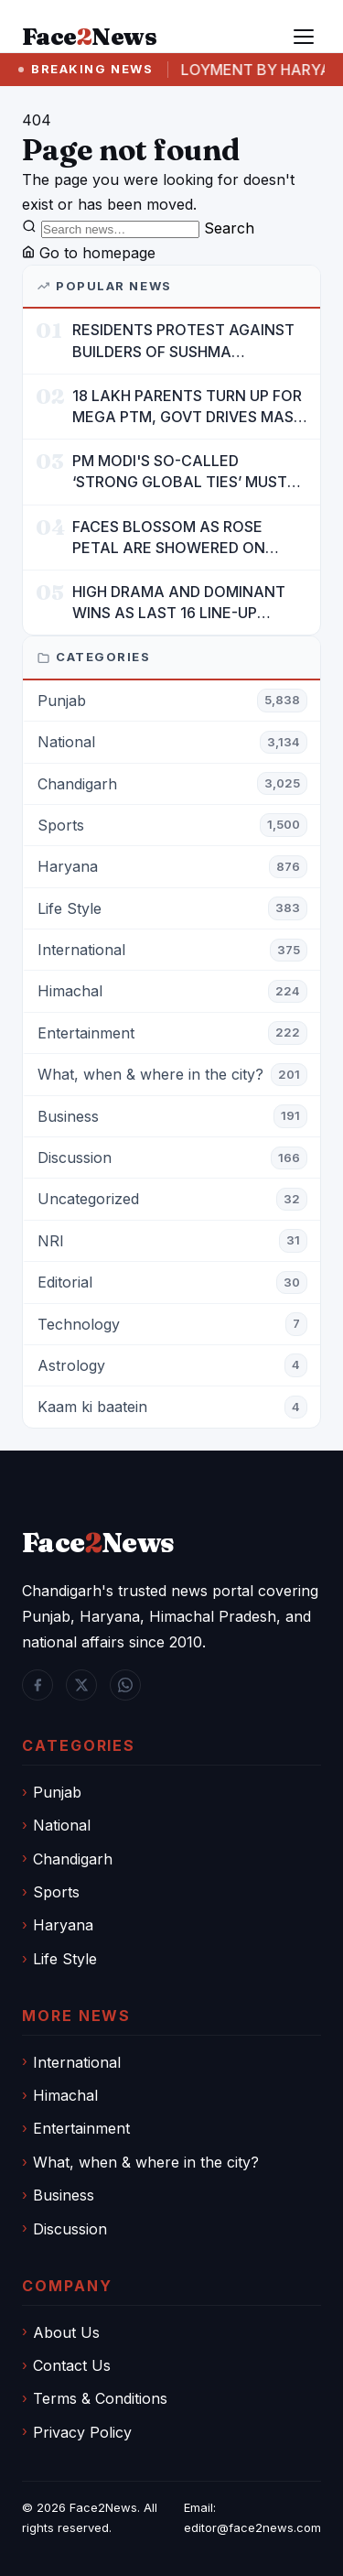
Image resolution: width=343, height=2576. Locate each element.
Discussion (70, 2229)
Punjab (57, 1792)
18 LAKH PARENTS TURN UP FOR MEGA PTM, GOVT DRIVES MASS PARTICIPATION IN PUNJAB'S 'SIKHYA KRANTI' (187, 407)
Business (63, 2195)
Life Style (65, 1959)
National (62, 1825)
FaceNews (98, 1543)
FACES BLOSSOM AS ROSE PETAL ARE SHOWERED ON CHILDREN (168, 538)
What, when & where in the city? (146, 2162)
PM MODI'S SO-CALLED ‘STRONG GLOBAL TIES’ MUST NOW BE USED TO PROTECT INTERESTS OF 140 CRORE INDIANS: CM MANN (179, 472)
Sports (56, 1892)
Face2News (103, 2507)
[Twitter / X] (81, 1685)
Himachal (65, 2095)
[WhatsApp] (125, 1685)
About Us (66, 2332)
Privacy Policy (82, 2432)
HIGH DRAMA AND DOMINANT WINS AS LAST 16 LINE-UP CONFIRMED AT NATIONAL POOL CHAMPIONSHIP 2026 (178, 603)
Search (229, 228)
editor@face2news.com (252, 2527)
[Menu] (303, 36)
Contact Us (72, 2365)
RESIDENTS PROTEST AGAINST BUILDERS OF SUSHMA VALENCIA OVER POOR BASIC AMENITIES (183, 341)
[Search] (120, 229)
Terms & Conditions (100, 2398)
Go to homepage (88, 253)
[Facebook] (37, 1685)
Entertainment (81, 2128)
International (77, 2062)
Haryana (63, 1925)
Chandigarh (73, 1859)
